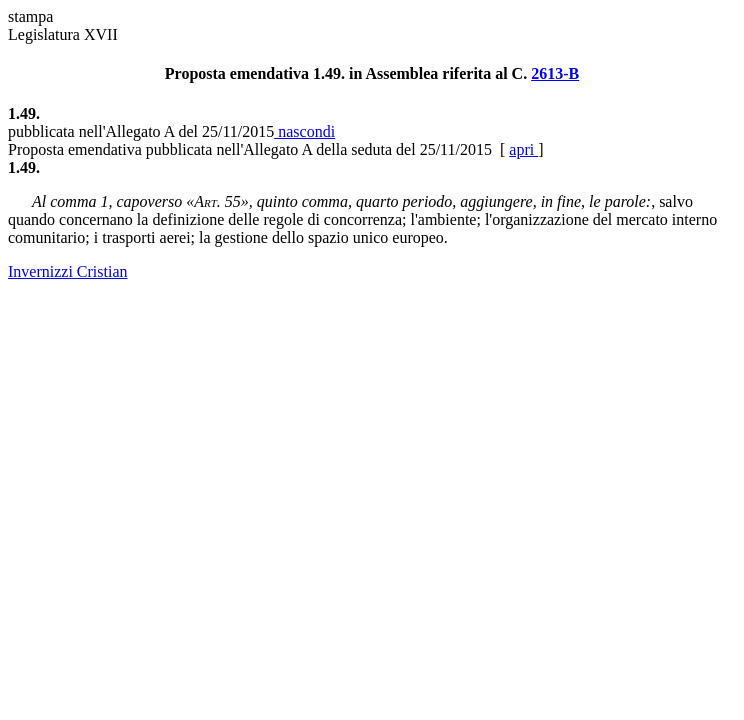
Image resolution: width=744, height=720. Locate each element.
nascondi (304, 131)
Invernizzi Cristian (68, 271)
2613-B (555, 73)
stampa (30, 16)
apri (523, 149)
